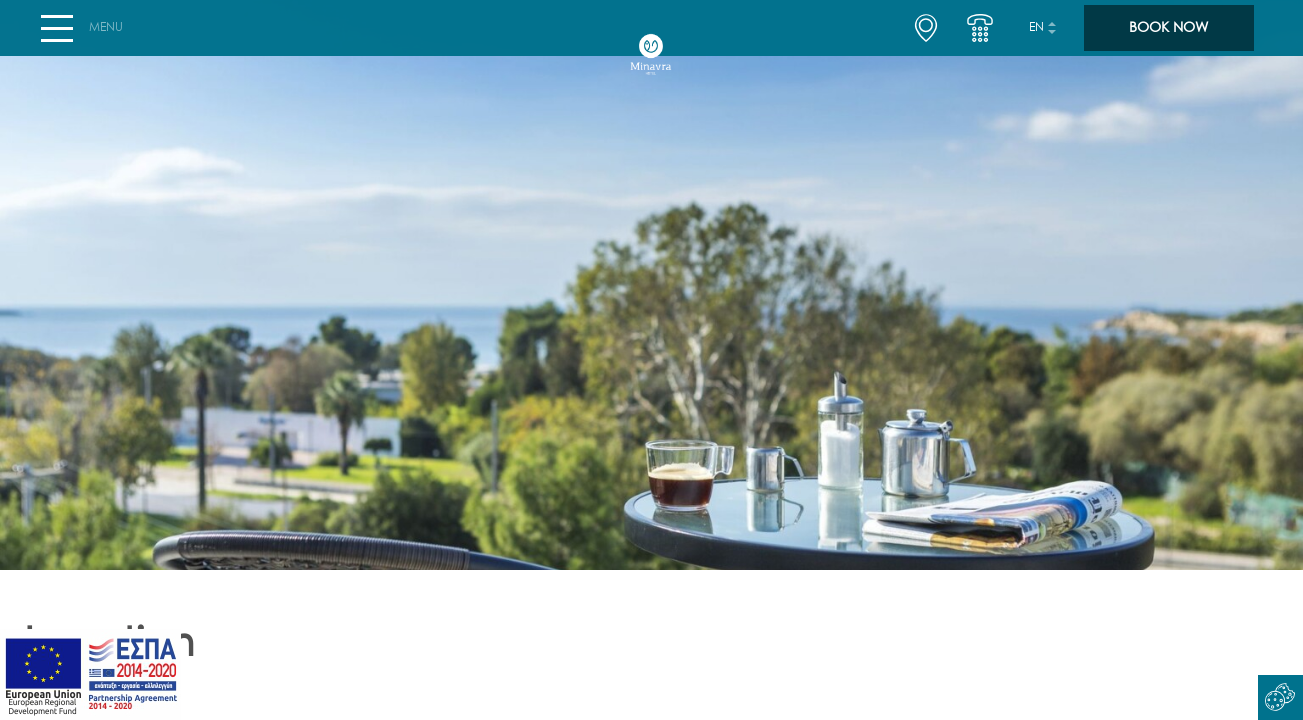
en (1036, 36)
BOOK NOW (1168, 36)
